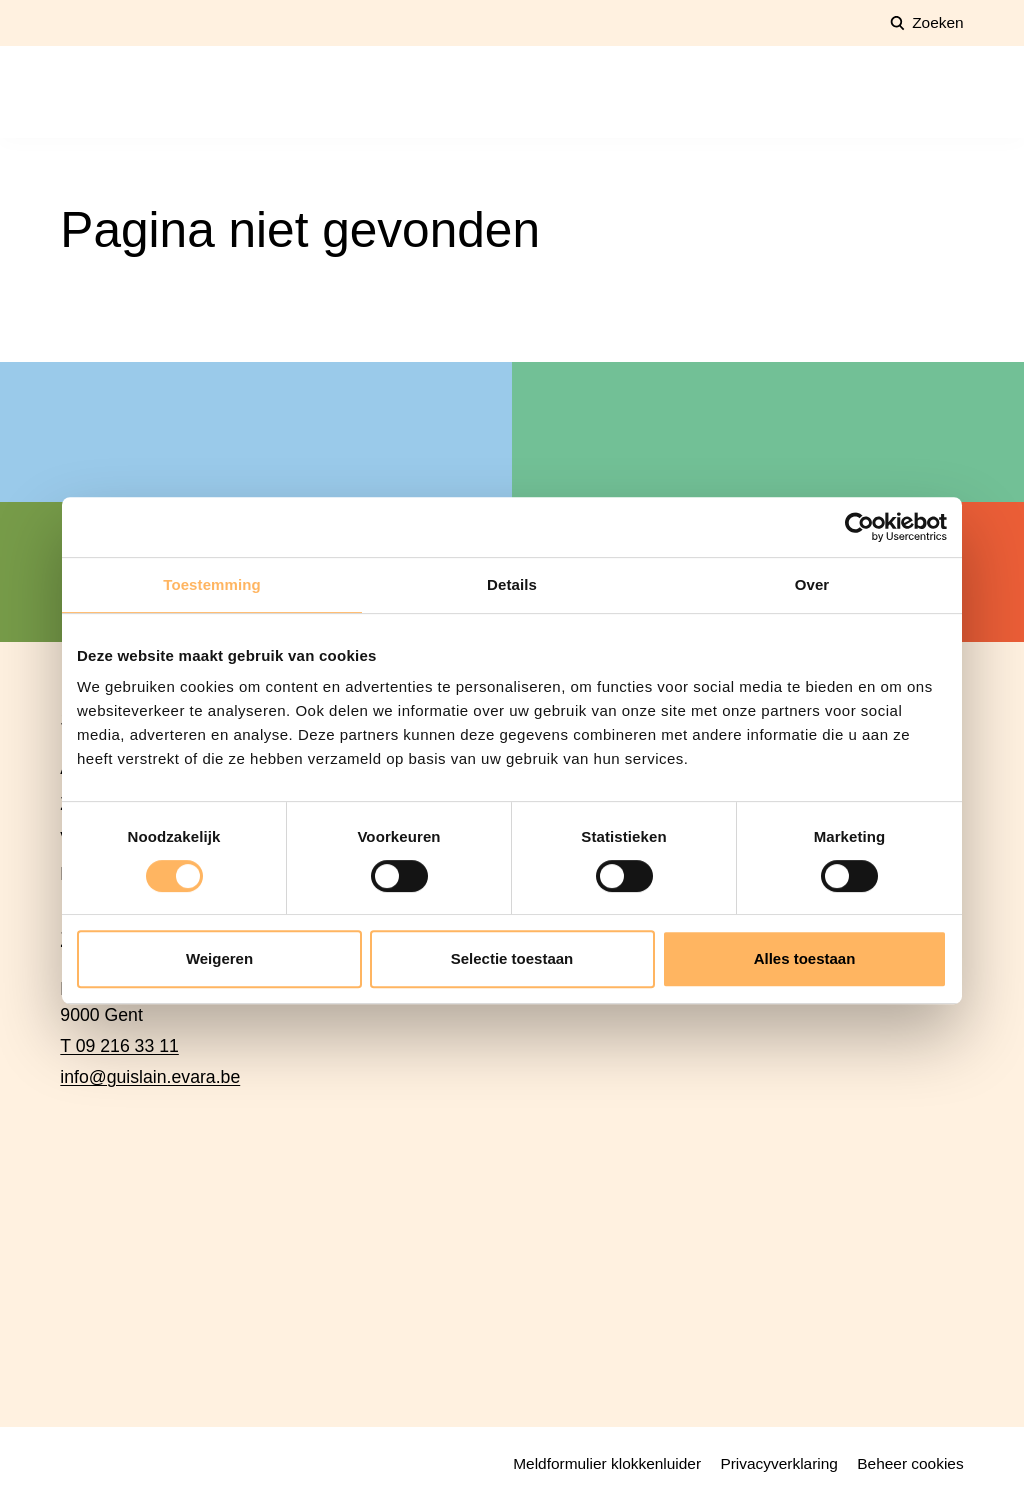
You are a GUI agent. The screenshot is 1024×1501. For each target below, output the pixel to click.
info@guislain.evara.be (150, 1077)
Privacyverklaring (779, 1463)
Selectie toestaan (512, 958)
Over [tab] (812, 584)
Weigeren (219, 958)
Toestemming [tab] (212, 584)
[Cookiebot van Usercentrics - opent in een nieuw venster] (859, 527)
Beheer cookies (910, 1463)
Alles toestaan (805, 958)
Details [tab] (512, 584)
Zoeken (938, 22)
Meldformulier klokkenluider (607, 1463)
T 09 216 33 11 (119, 1046)
